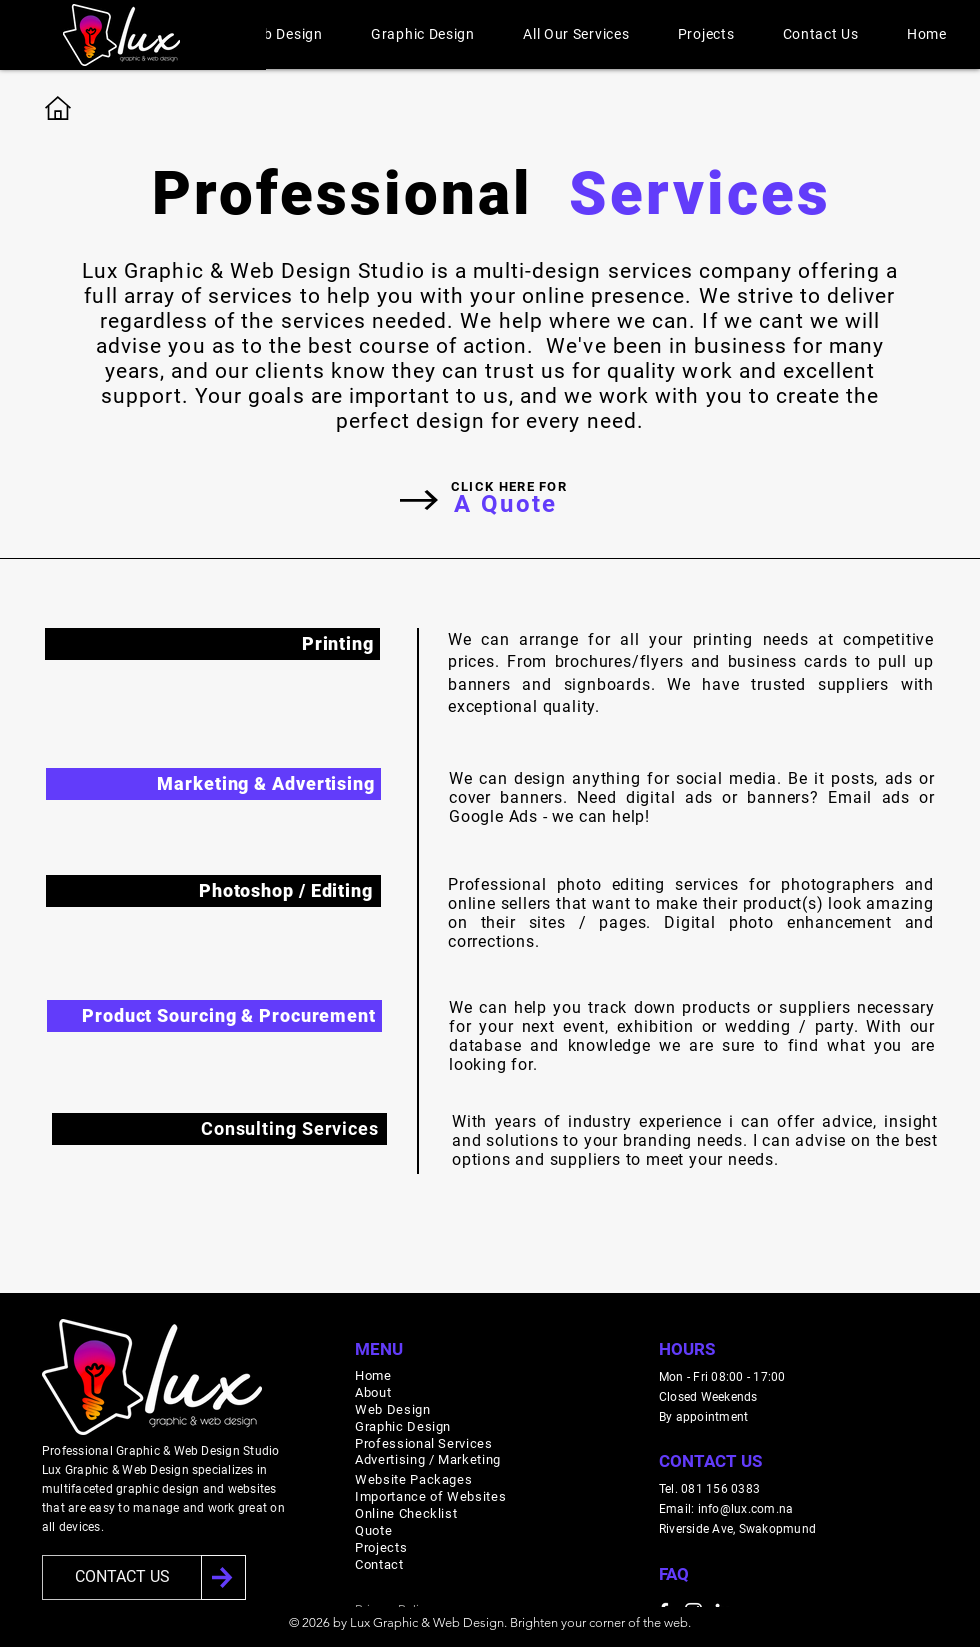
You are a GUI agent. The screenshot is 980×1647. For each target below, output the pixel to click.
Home (373, 1375)
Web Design (393, 1409)
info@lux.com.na (746, 1509)
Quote (373, 1530)
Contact (379, 1564)
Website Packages (413, 1479)
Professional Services (424, 1443)
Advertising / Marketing (428, 1459)
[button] (283, 34)
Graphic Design (403, 1426)
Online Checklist (406, 1513)
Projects (381, 1547)
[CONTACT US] (122, 1577)
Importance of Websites (430, 1496)
